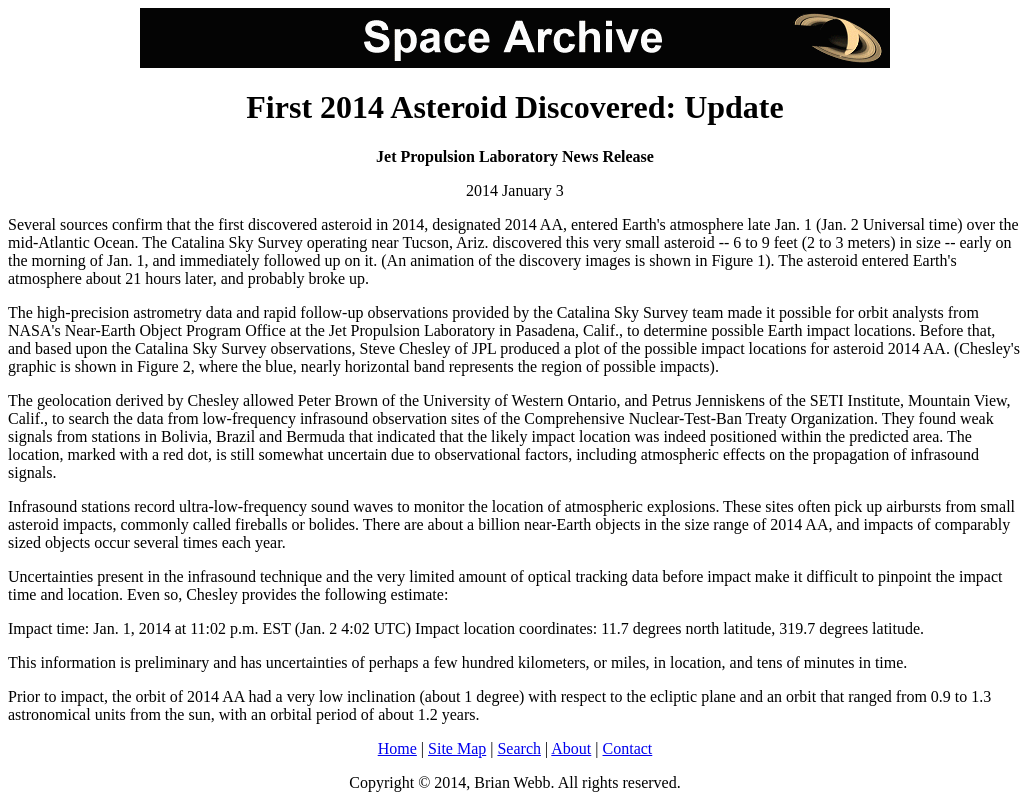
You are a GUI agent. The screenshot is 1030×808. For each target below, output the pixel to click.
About (571, 748)
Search (519, 748)
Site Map (457, 748)
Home (397, 748)
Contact (628, 748)
